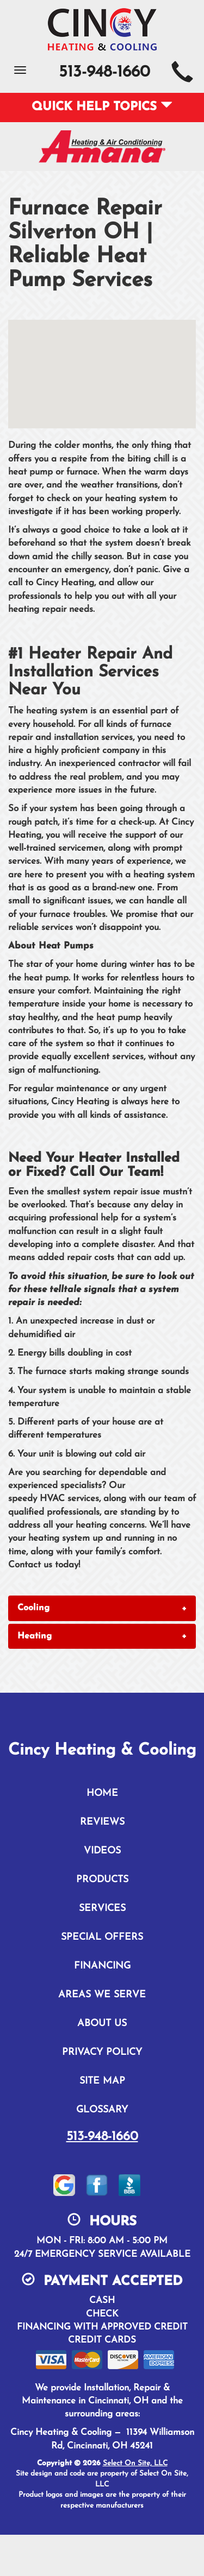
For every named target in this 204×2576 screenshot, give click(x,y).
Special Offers (102, 1937)
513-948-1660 (102, 2136)
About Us (102, 2023)
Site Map (102, 2081)
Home (102, 1793)
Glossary (102, 2110)
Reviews (102, 1822)
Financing (102, 1966)
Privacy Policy (102, 2052)
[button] (102, 1608)
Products (102, 1879)
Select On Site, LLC (135, 2463)
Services (102, 1908)
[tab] (102, 1608)
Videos (102, 1851)
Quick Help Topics (102, 107)
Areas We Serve (102, 1994)
